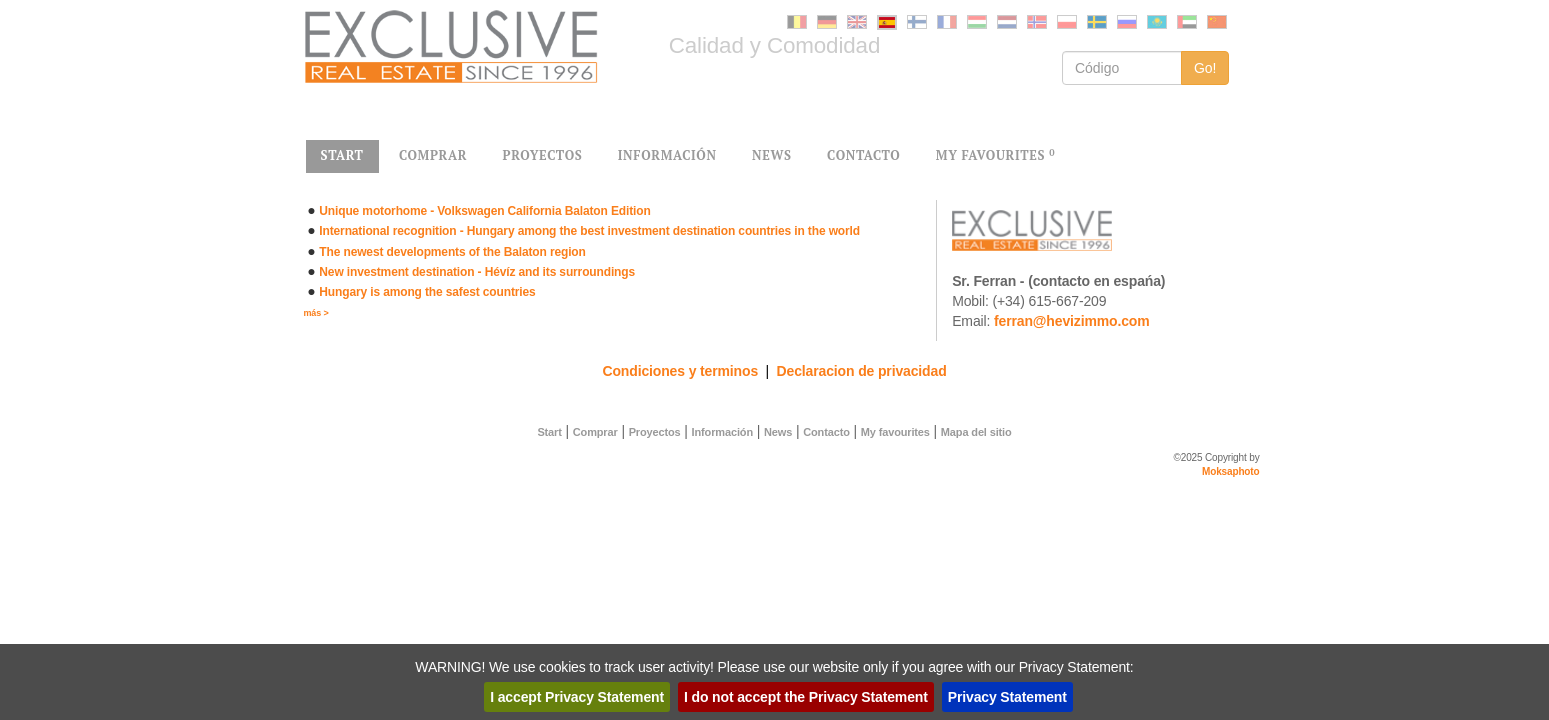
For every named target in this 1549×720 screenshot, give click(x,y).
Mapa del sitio (976, 432)
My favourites (895, 432)
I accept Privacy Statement (577, 697)
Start (549, 432)
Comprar (595, 432)
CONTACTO (863, 155)
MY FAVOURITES (995, 155)
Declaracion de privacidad (862, 371)
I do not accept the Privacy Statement (806, 697)
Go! (1205, 68)
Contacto (826, 432)
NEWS (772, 155)
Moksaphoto (1231, 471)
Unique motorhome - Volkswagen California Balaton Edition (484, 211)
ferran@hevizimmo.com (1072, 321)
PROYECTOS (543, 155)
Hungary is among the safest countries (427, 292)
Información (722, 432)
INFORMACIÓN (667, 155)
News (778, 432)
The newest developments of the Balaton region (452, 252)
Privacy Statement (1007, 697)
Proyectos (655, 432)
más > (316, 313)
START (342, 155)
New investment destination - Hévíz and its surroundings (477, 272)
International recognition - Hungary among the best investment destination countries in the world (589, 231)
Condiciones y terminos (680, 371)
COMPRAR (433, 155)
